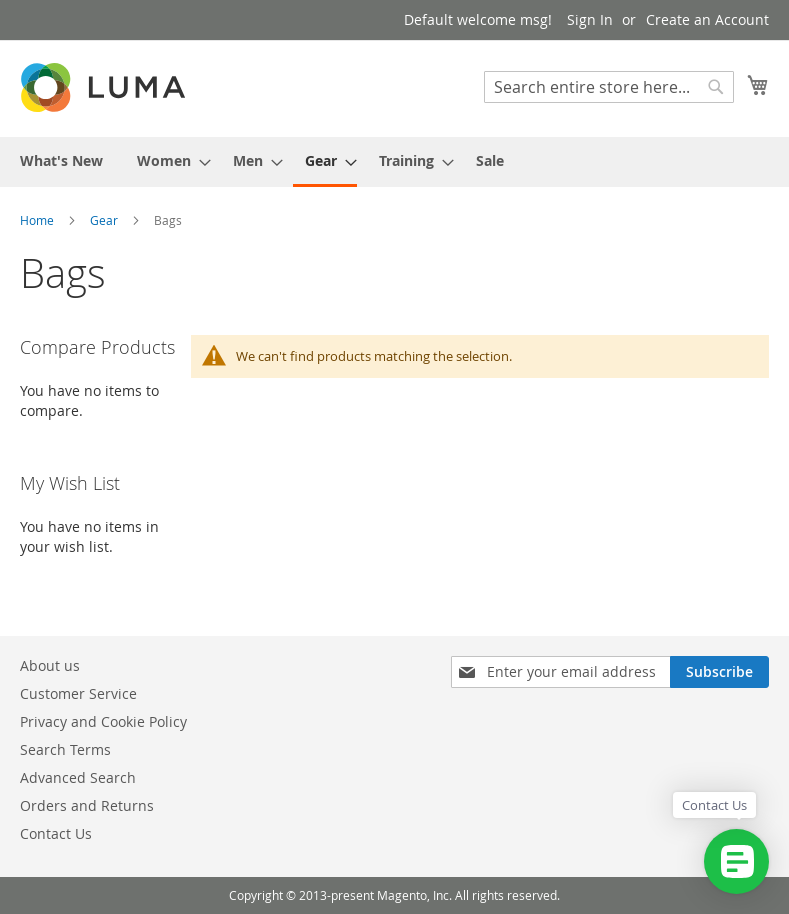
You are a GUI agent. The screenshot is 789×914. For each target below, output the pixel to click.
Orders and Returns (87, 805)
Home (38, 220)
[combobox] (609, 87)
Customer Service (78, 693)
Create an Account (707, 19)
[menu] (394, 162)
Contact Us (56, 833)
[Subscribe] (719, 672)
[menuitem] (61, 160)
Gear (105, 220)
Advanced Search (78, 777)
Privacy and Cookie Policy (103, 721)
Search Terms (65, 749)
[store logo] (105, 87)
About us (50, 665)
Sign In (590, 19)
